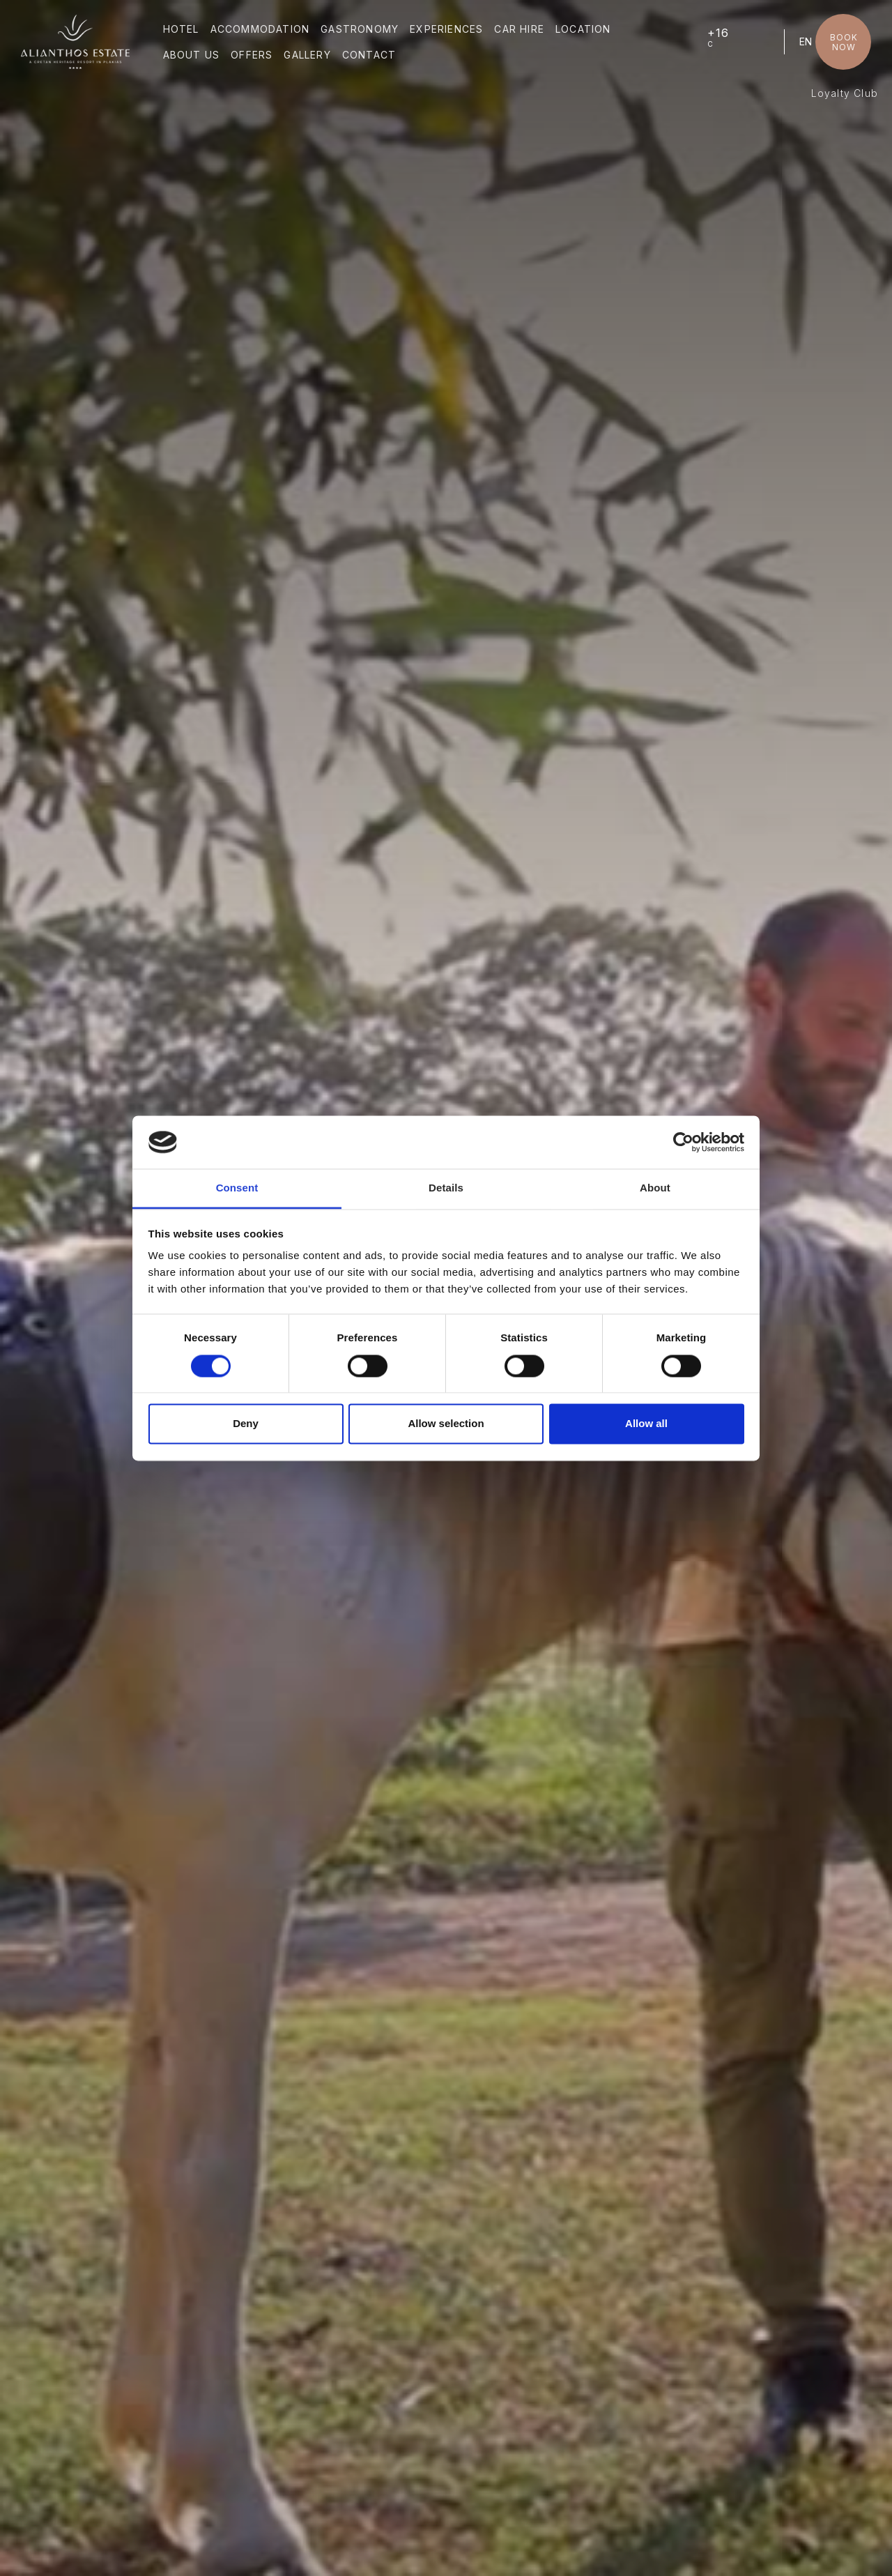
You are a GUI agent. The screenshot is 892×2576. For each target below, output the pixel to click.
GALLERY (307, 55)
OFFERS (251, 55)
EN (805, 41)
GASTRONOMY (360, 29)
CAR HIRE (519, 29)
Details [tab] (446, 1188)
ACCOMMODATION (260, 29)
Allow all (646, 1424)
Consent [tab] (237, 1188)
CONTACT (369, 55)
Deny (246, 1424)
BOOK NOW (844, 42)
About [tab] (655, 1188)
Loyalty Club (844, 93)
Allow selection (446, 1424)
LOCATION (583, 29)
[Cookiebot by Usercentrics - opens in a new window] (683, 1141)
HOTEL (181, 29)
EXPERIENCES (446, 29)
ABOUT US (191, 55)
